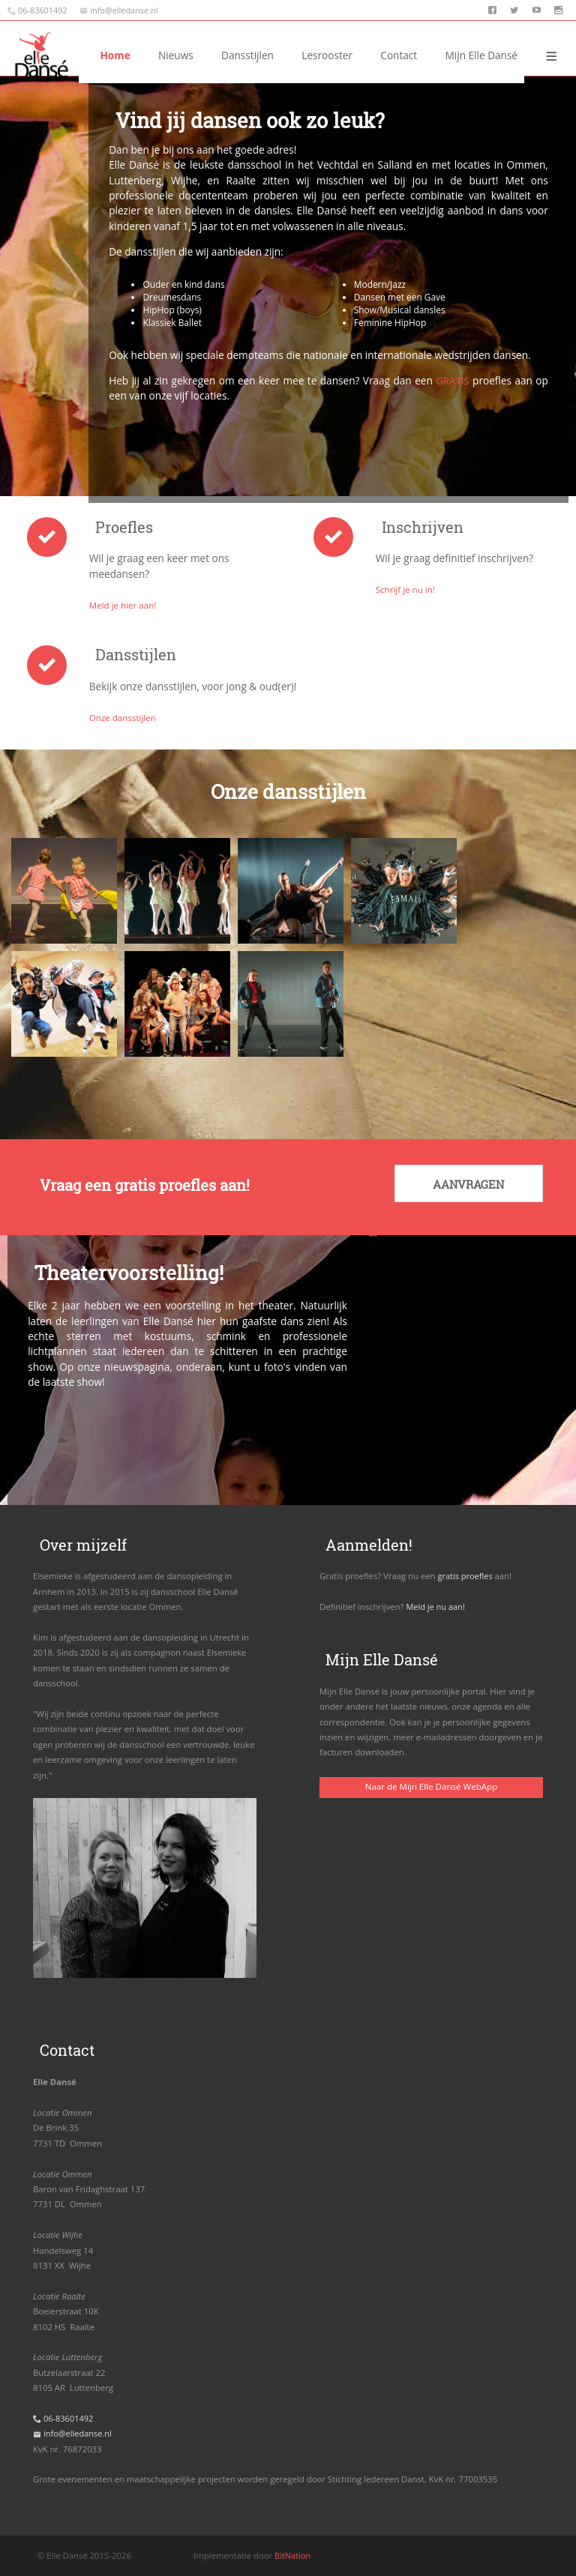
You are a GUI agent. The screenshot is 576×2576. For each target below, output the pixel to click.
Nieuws (254, 55)
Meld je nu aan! (436, 1605)
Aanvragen (466, 1184)
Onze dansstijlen (123, 717)
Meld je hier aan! (123, 605)
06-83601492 (43, 10)
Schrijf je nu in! (406, 589)
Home (194, 55)
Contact (398, 55)
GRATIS (452, 379)
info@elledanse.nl (126, 10)
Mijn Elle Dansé (482, 55)
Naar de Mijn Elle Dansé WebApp (431, 1785)
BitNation (293, 2554)
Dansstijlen (326, 55)
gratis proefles (465, 1575)
